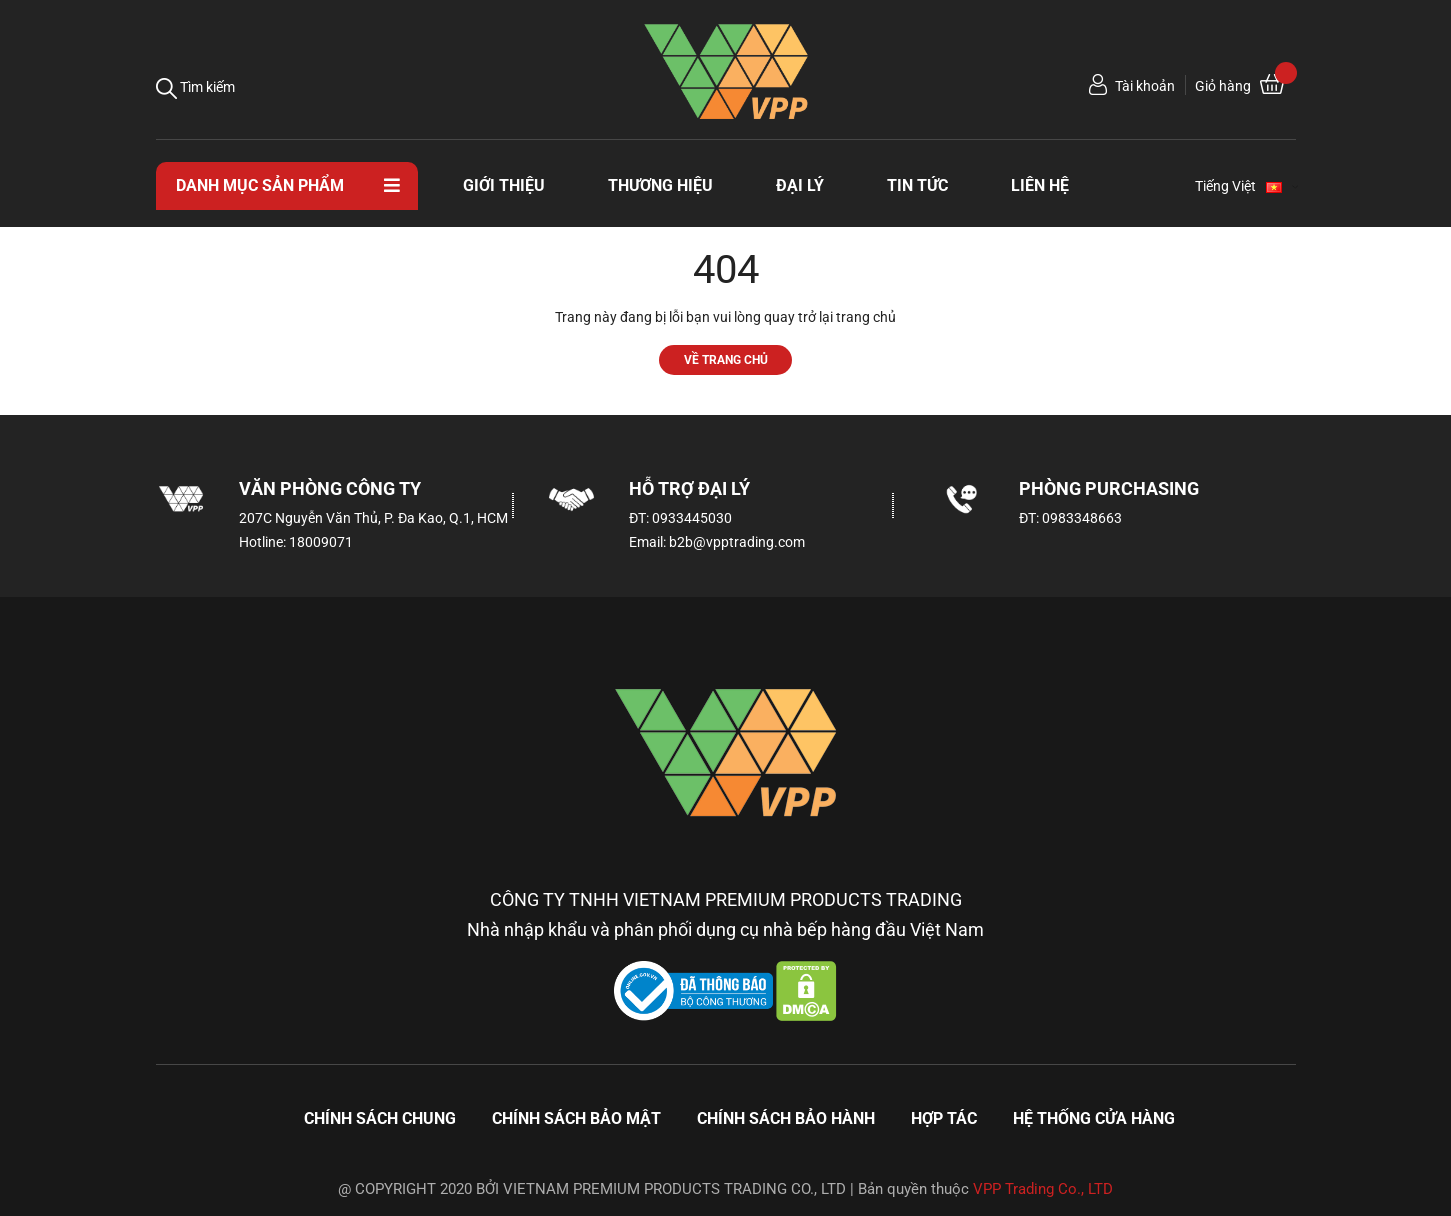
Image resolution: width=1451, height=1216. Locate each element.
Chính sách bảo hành (786, 1118)
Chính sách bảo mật (576, 1118)
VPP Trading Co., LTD (1043, 1189)
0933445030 (692, 518)
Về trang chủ (726, 359)
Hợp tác (944, 1118)
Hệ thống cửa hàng (1094, 1118)
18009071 (321, 542)
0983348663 (1082, 518)
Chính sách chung (380, 1118)
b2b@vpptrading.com (737, 542)
